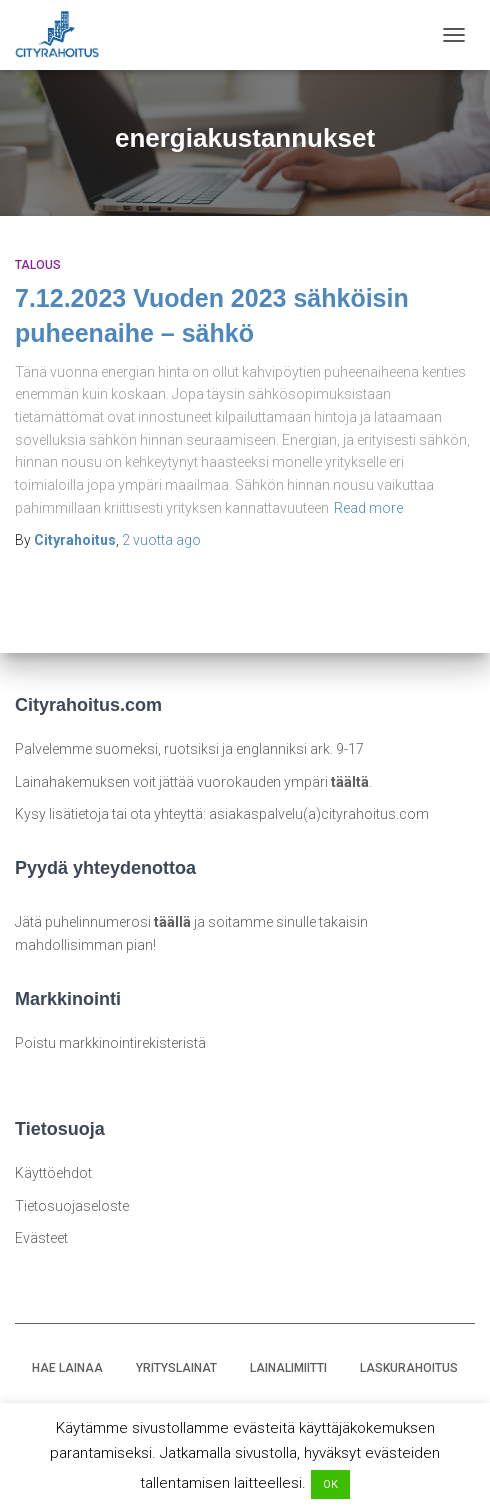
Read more (368, 508)
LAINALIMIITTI (288, 1368)
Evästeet (41, 1238)
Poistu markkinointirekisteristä (110, 1043)
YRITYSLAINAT (176, 1368)
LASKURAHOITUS (409, 1368)
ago (161, 540)
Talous (38, 265)
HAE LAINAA (67, 1368)
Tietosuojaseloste (72, 1206)
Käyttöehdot (53, 1173)
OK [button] (330, 1484)
